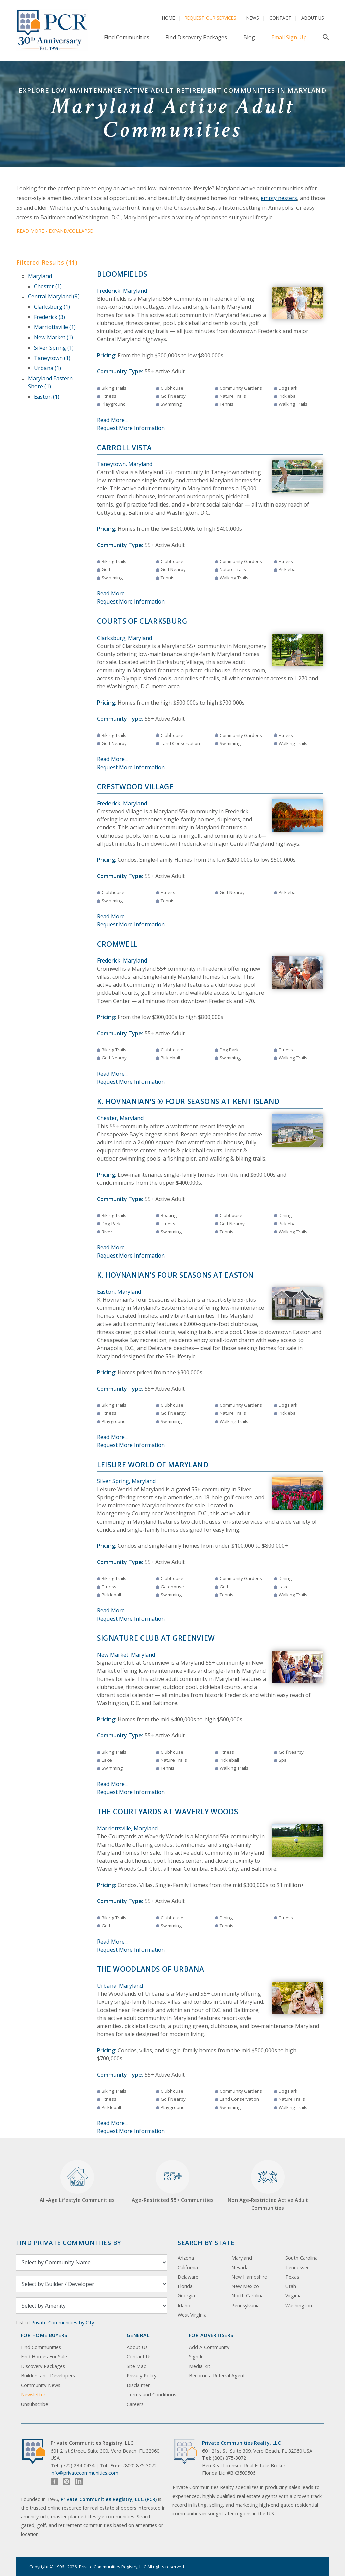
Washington (298, 2305)
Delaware (188, 2277)
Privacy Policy (141, 2375)
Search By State (206, 2242)
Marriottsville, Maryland (127, 1828)
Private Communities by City (62, 2322)
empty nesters (279, 198)
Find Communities (126, 37)
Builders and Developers (48, 2375)
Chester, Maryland (120, 1118)
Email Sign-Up (289, 37)
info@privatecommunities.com (84, 2473)
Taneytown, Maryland (124, 464)
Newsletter (33, 2394)
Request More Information (131, 428)
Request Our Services (210, 17)
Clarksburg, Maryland (124, 638)
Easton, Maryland (119, 1291)
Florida (185, 2286)
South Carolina (301, 2258)
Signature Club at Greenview (156, 1638)
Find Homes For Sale (44, 2356)
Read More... (112, 420)
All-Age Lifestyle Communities (77, 2182)
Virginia (293, 2295)
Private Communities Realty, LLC (241, 2443)
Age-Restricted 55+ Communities (173, 2182)
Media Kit (199, 2366)
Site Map (137, 2366)
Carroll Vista (124, 447)
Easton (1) (46, 396)
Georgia (186, 2295)
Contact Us (139, 2356)
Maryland (40, 276)
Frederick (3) (49, 317)
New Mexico (245, 2286)
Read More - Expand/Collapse (55, 231)
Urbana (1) (47, 368)
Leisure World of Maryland (153, 1464)
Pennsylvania (245, 2305)
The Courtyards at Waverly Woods (167, 1811)
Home (168, 17)
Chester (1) (48, 286)
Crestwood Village (135, 786)
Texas (292, 2277)
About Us (312, 17)
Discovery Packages (43, 2366)
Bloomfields (122, 274)
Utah (290, 2286)
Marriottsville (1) (55, 327)
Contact (280, 17)
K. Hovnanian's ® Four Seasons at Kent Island (188, 1101)
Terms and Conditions (151, 2394)
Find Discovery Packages (196, 37)
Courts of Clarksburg (142, 621)
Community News (40, 2385)
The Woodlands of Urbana (150, 1969)
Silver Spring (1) (54, 347)
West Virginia (192, 2315)
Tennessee (297, 2267)
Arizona (186, 2258)
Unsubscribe (34, 2404)
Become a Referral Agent (217, 2375)
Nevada (240, 2267)
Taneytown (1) (52, 358)
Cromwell (117, 944)
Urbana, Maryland (120, 1985)
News (252, 17)
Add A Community (209, 2347)
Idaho (184, 2305)
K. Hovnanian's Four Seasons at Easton (175, 1275)
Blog (249, 37)
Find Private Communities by (68, 2242)
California (188, 2267)
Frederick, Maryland (122, 290)
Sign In (196, 2356)
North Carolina (247, 2295)
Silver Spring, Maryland (126, 1481)
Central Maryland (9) (54, 296)
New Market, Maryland (126, 1654)
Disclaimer (138, 2385)
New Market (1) (53, 337)
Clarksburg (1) (52, 307)
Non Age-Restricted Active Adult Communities (268, 2185)
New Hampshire (249, 2277)
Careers (135, 2404)
